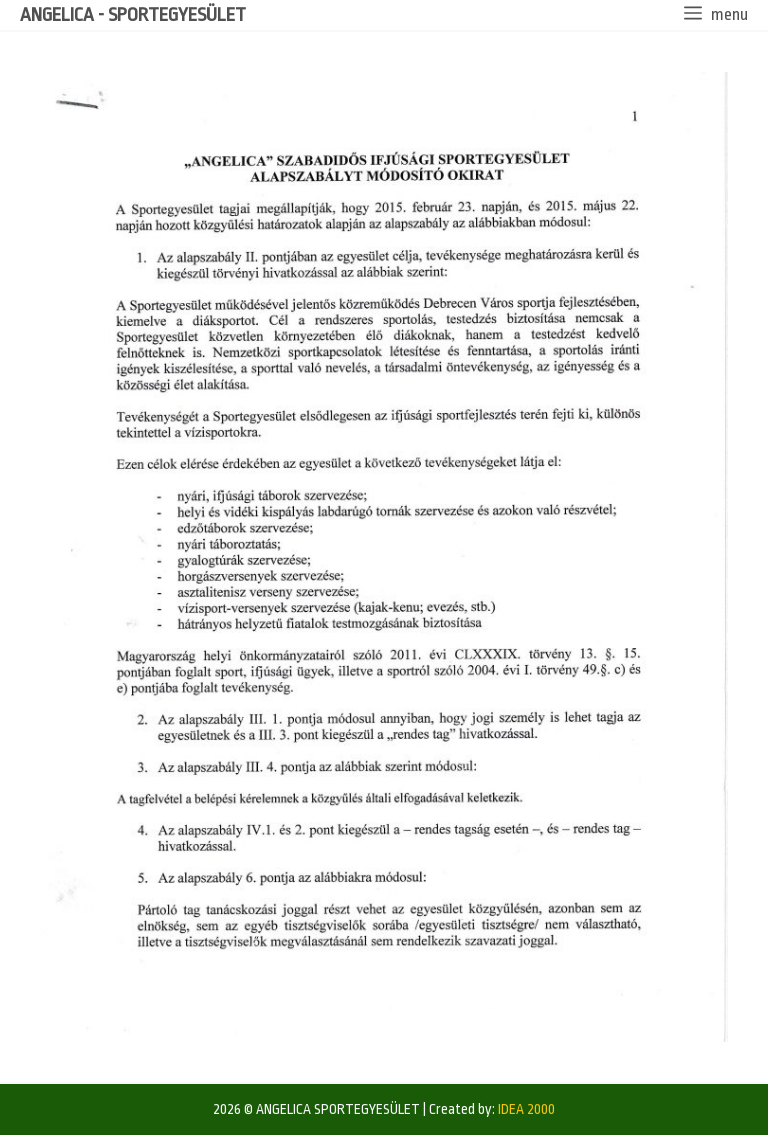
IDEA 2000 (526, 1109)
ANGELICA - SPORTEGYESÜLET (133, 15)
